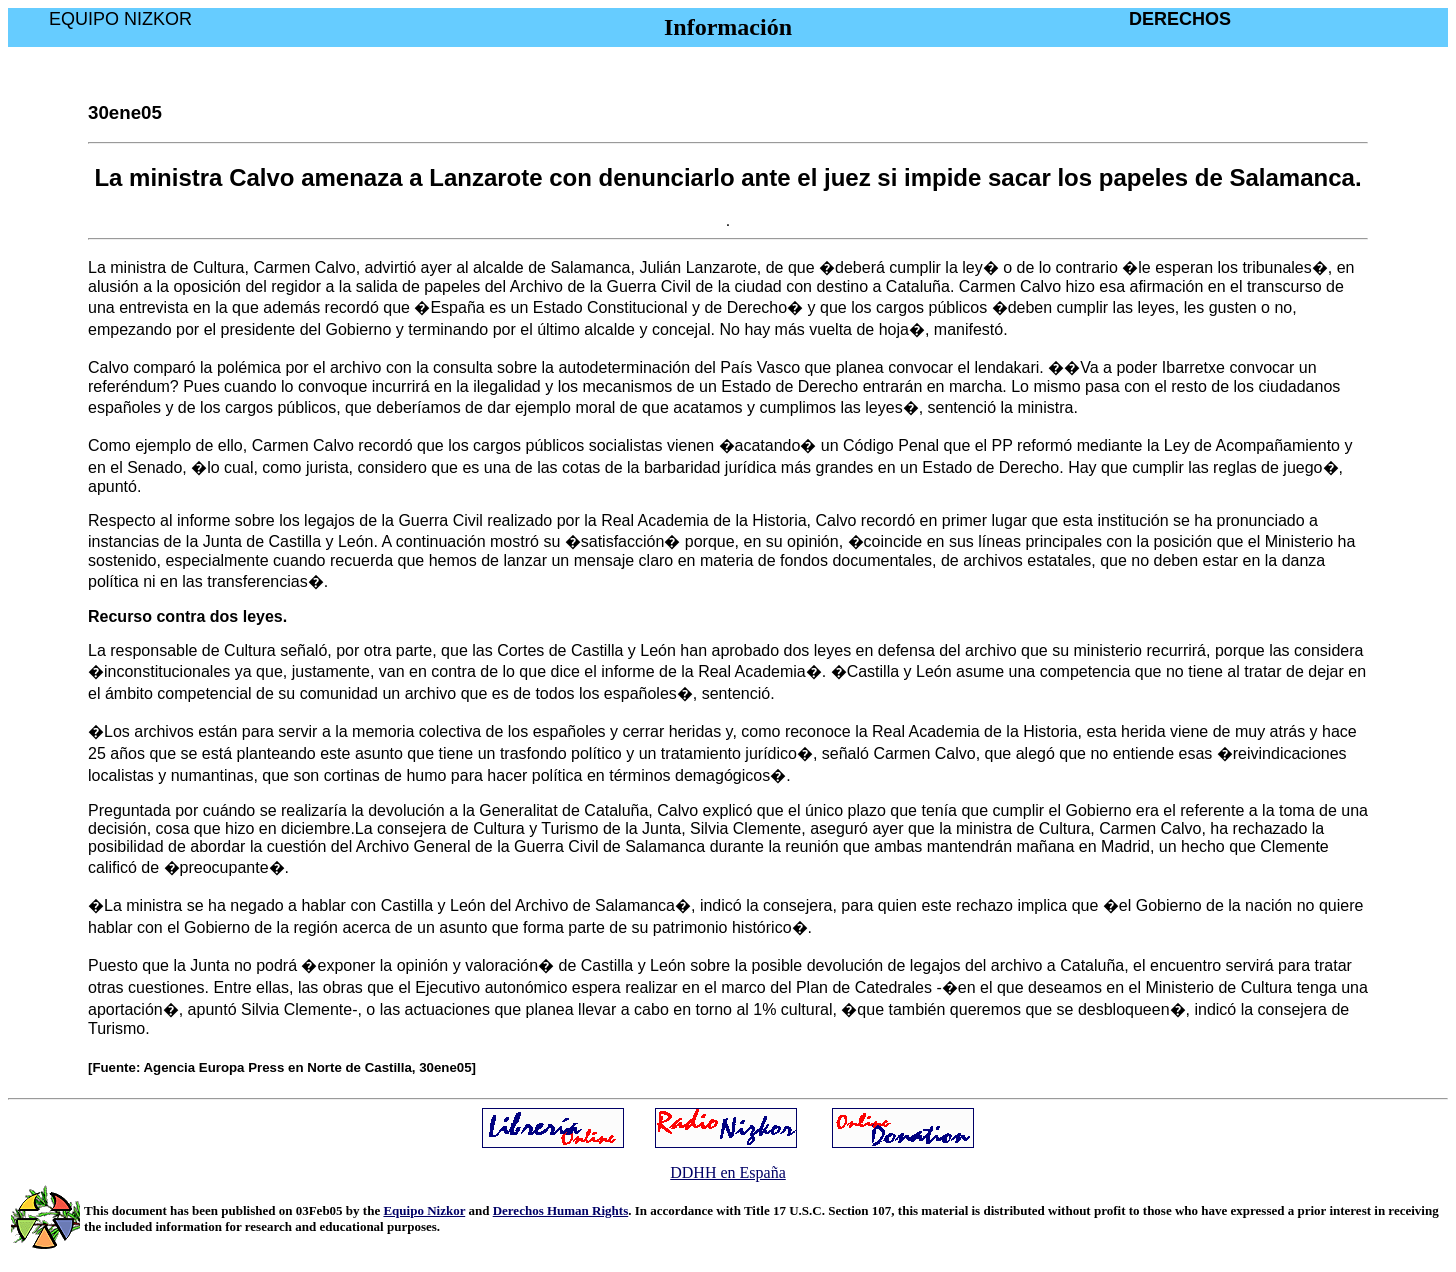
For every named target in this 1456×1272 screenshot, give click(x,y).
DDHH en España (728, 1172)
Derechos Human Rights (561, 1210)
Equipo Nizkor (424, 1210)
